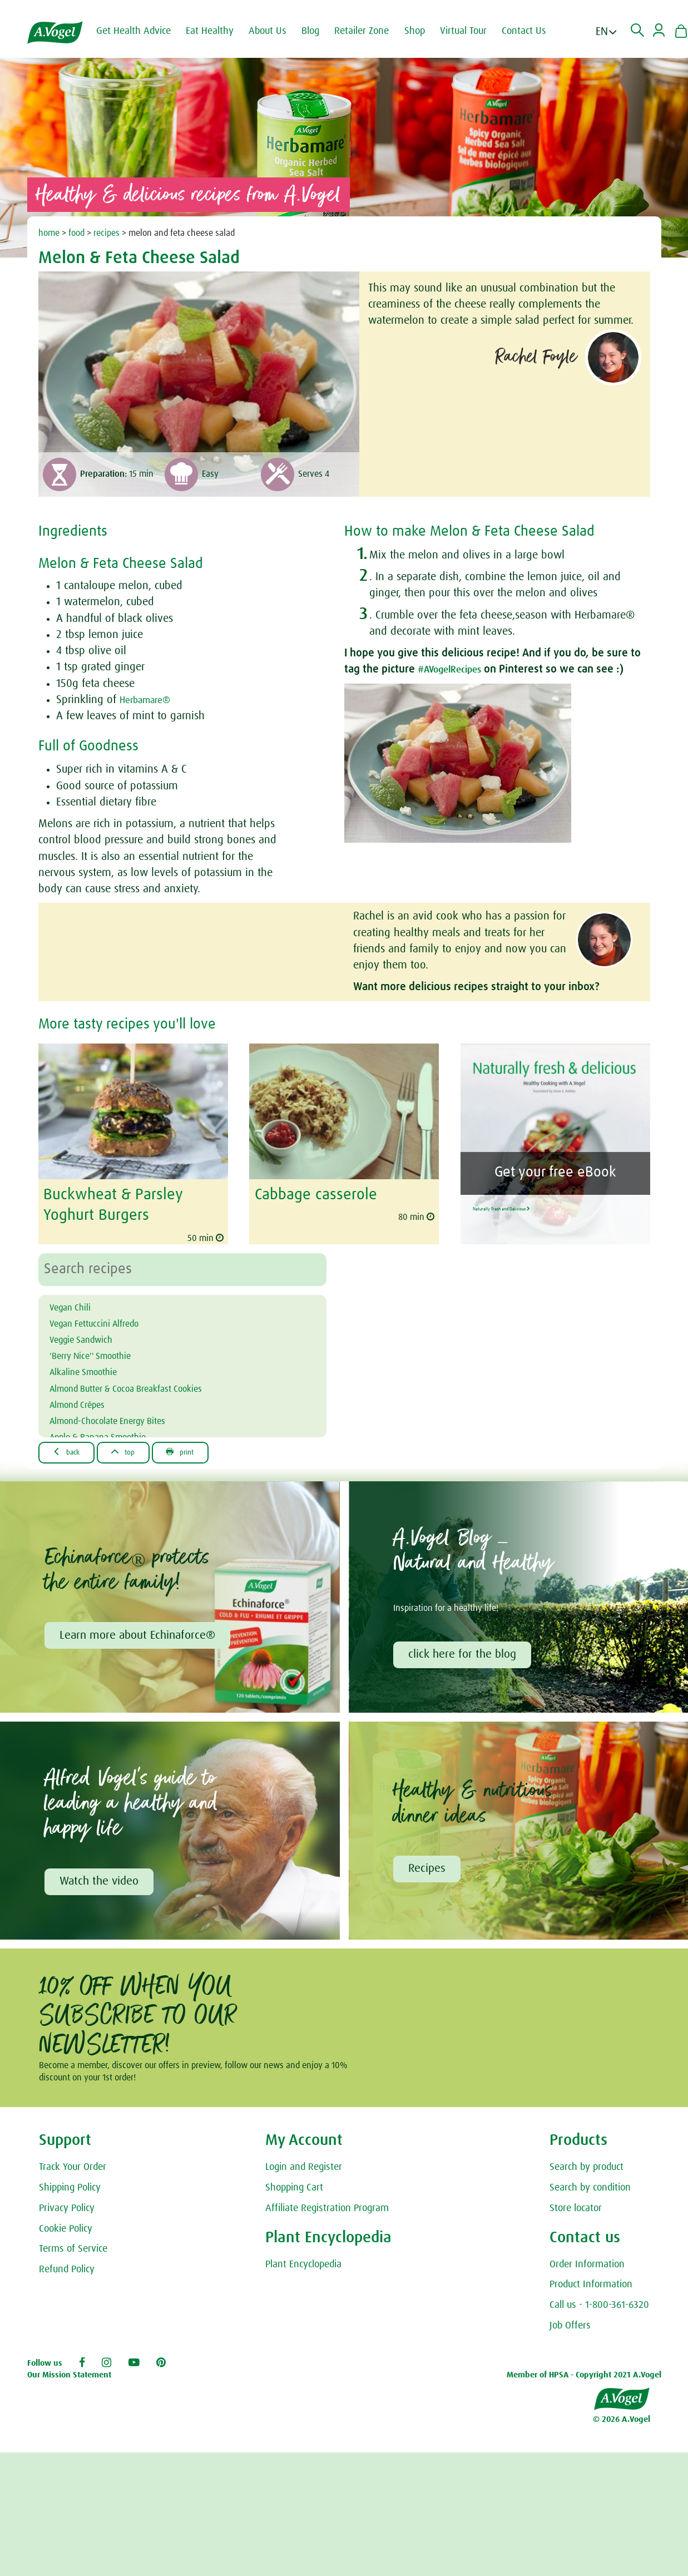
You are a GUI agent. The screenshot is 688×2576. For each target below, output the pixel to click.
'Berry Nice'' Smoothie (101, 1352)
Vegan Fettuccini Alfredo (106, 1320)
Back (71, 1449)
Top (137, 1449)
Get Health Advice (143, 31)
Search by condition (590, 2189)
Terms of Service (73, 2251)
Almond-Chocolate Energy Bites (123, 1417)
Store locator (576, 2210)
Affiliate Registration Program (327, 2210)
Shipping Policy (70, 2189)
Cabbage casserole (311, 1193)
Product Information (591, 2286)
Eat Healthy (220, 31)
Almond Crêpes (85, 1401)
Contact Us (534, 31)
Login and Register (303, 2169)
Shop (424, 31)
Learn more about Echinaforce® (139, 1634)
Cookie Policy (65, 2230)
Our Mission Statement (69, 2376)
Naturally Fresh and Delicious (553, 1203)
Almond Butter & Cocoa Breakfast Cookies (147, 1385)
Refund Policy (67, 2271)
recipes (106, 233)
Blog (320, 31)
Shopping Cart (294, 2189)
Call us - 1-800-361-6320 (599, 2307)
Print (202, 1449)
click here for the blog (464, 1653)
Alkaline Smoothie (93, 1368)
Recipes (428, 1869)
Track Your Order (72, 2169)
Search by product (586, 2169)
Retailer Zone (371, 31)
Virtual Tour (473, 31)
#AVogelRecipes (456, 669)
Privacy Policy (67, 2210)
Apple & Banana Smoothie (112, 1433)
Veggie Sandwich (90, 1336)
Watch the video (100, 1882)
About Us (277, 31)
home (49, 233)
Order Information (587, 2266)
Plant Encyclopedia (303, 2266)
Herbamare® (150, 699)
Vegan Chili (76, 1303)
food (76, 233)
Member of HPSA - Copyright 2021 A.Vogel (584, 2376)
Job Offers (570, 2327)
